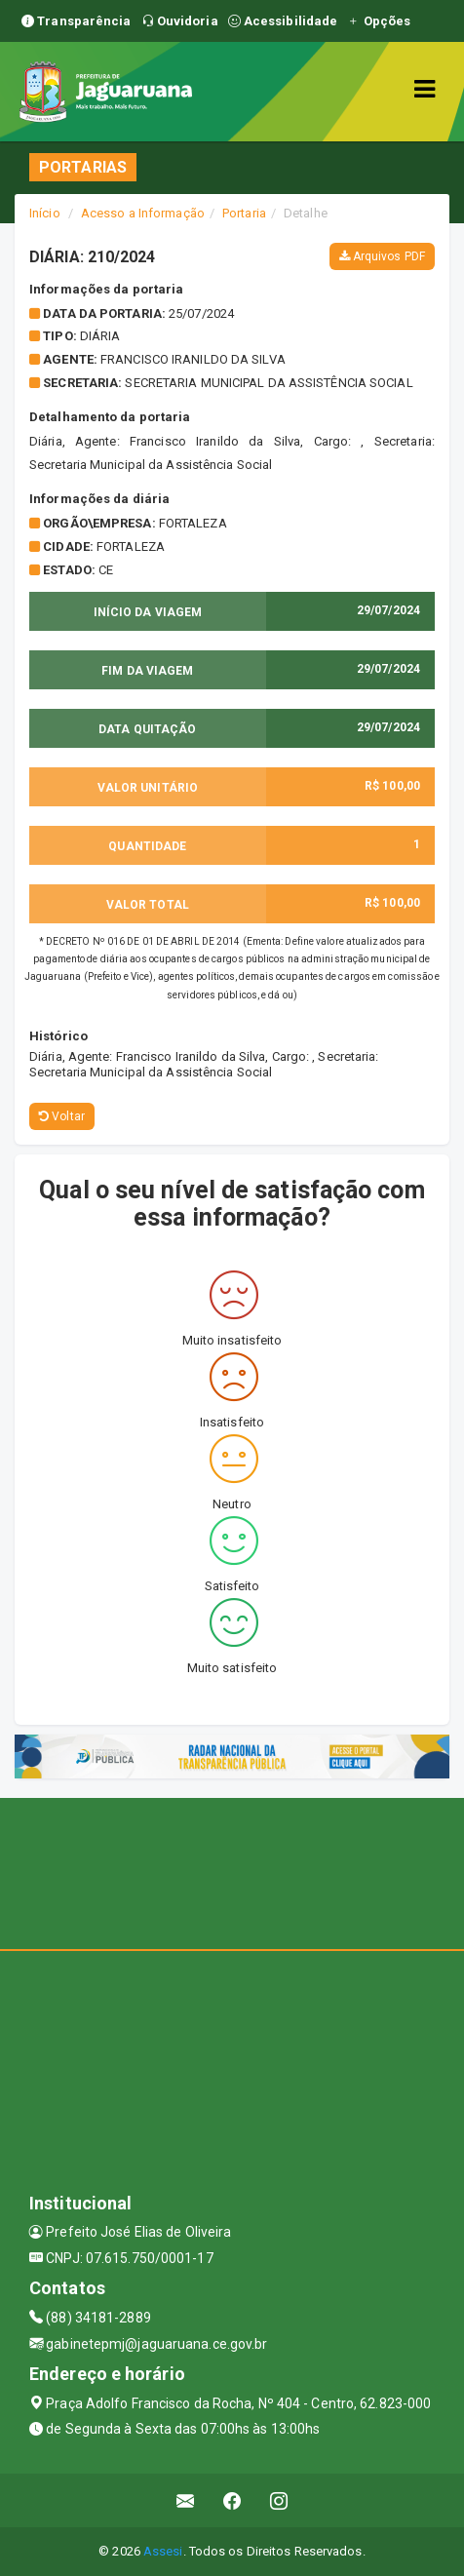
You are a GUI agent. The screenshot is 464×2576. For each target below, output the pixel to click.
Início (44, 213)
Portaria (244, 213)
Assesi (163, 2551)
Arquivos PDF (382, 256)
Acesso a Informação (143, 213)
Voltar (62, 1116)
